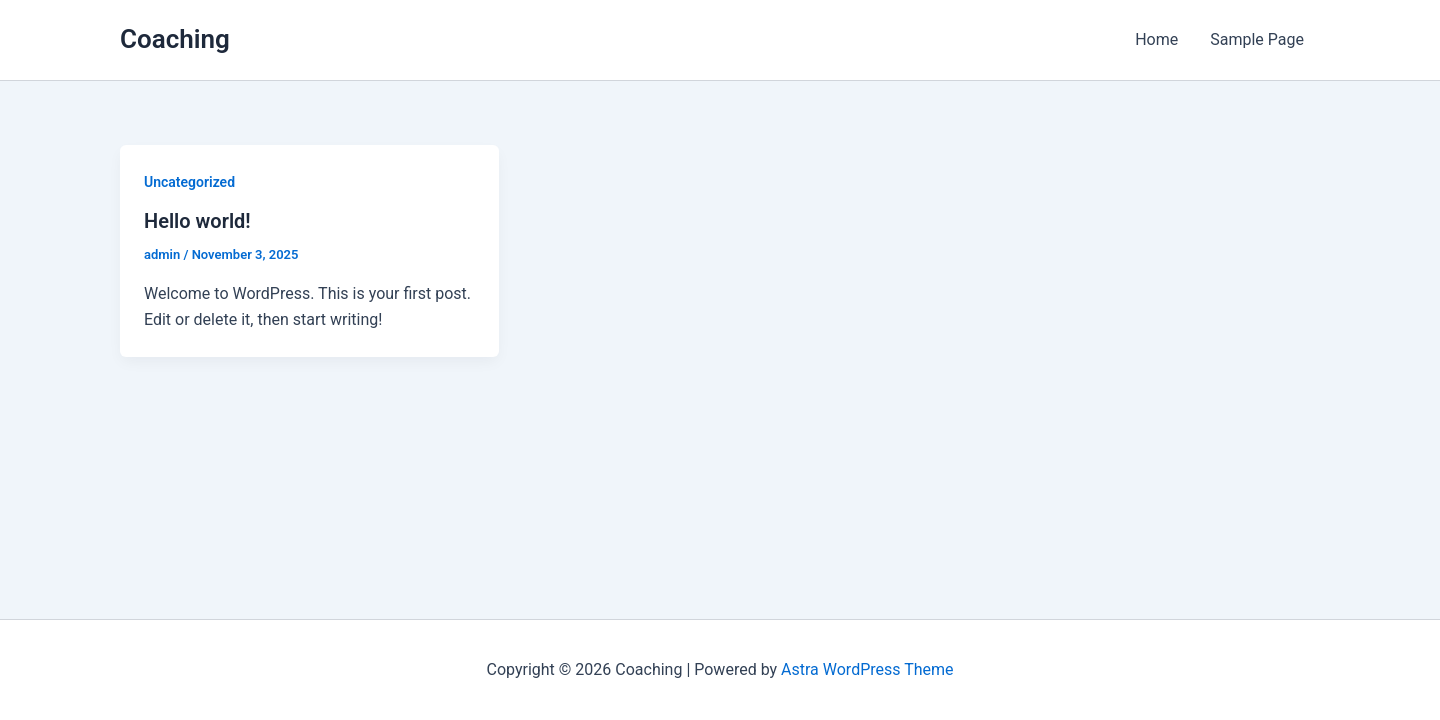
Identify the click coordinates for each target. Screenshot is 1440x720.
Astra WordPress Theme (867, 669)
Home (1156, 39)
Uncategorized (189, 182)
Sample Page (1257, 39)
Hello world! (197, 221)
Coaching (175, 39)
